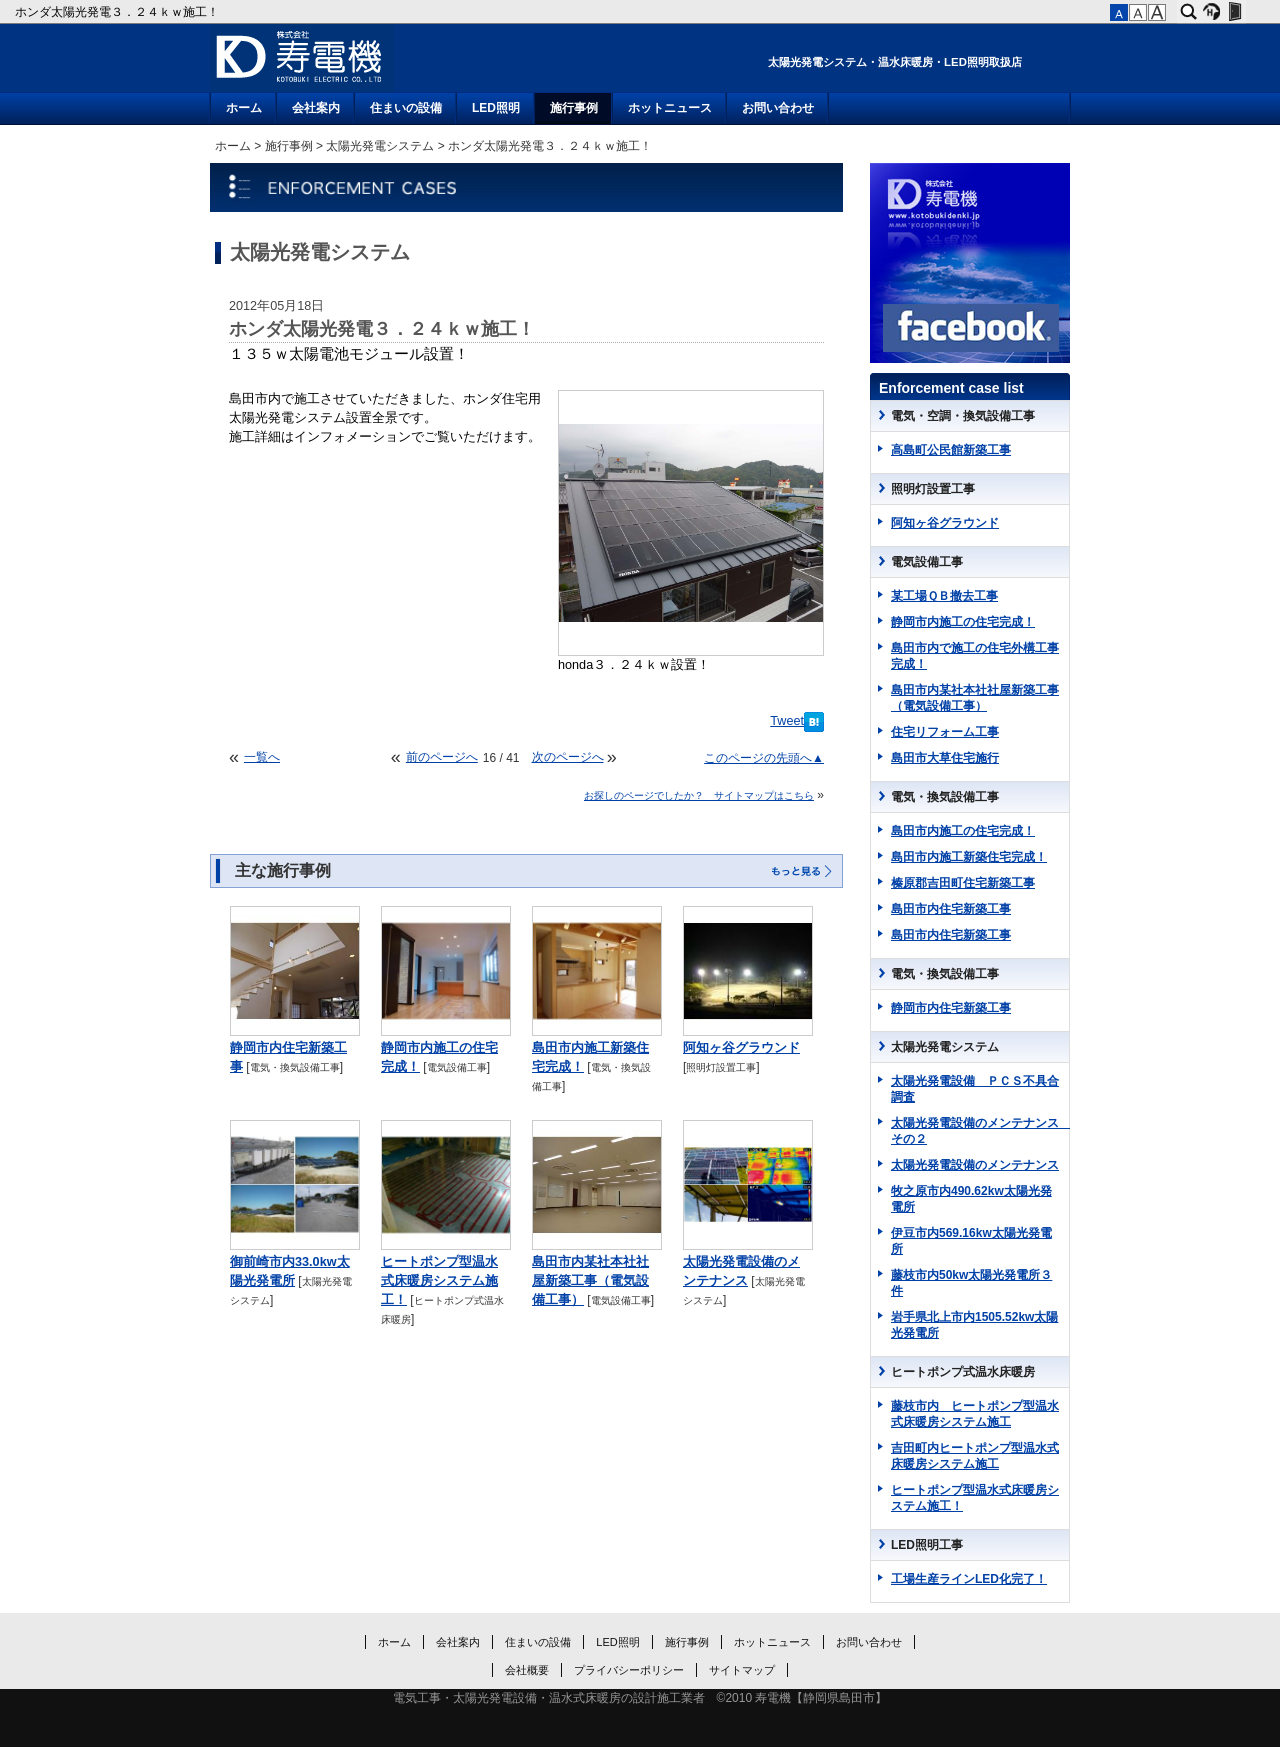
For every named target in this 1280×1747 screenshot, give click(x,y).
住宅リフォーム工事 (945, 732)
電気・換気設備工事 (295, 1067)
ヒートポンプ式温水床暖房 (963, 1372)
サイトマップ (742, 1670)
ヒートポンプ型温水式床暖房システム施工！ (439, 1281)
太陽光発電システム (380, 146)
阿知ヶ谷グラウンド (741, 1048)
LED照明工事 (927, 1545)
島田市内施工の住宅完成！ (963, 831)
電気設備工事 (457, 1067)
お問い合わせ (778, 108)
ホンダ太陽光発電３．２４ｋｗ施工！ (118, 12)
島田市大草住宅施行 (945, 758)
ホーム (244, 108)
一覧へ (262, 757)
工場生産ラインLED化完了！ (969, 1579)
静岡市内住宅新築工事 (951, 1008)
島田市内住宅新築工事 (951, 909)
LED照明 (496, 108)
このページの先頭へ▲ (764, 758)
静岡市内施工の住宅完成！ (963, 622)
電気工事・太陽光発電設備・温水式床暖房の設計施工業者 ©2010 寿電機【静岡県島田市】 (640, 1698)
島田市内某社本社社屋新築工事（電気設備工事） (590, 1281)
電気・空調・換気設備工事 (963, 416)
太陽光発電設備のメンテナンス (975, 1165)
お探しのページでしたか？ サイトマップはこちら (699, 795)
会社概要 (527, 1670)
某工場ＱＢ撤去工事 (944, 596)
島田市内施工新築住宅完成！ (969, 857)
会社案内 (316, 108)
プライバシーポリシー (629, 1670)
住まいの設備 (406, 108)
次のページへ (568, 757)
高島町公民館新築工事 (951, 450)
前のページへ (442, 757)
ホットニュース (670, 108)
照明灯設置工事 (721, 1067)
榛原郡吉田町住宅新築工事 (963, 883)
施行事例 (574, 108)
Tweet (787, 721)
